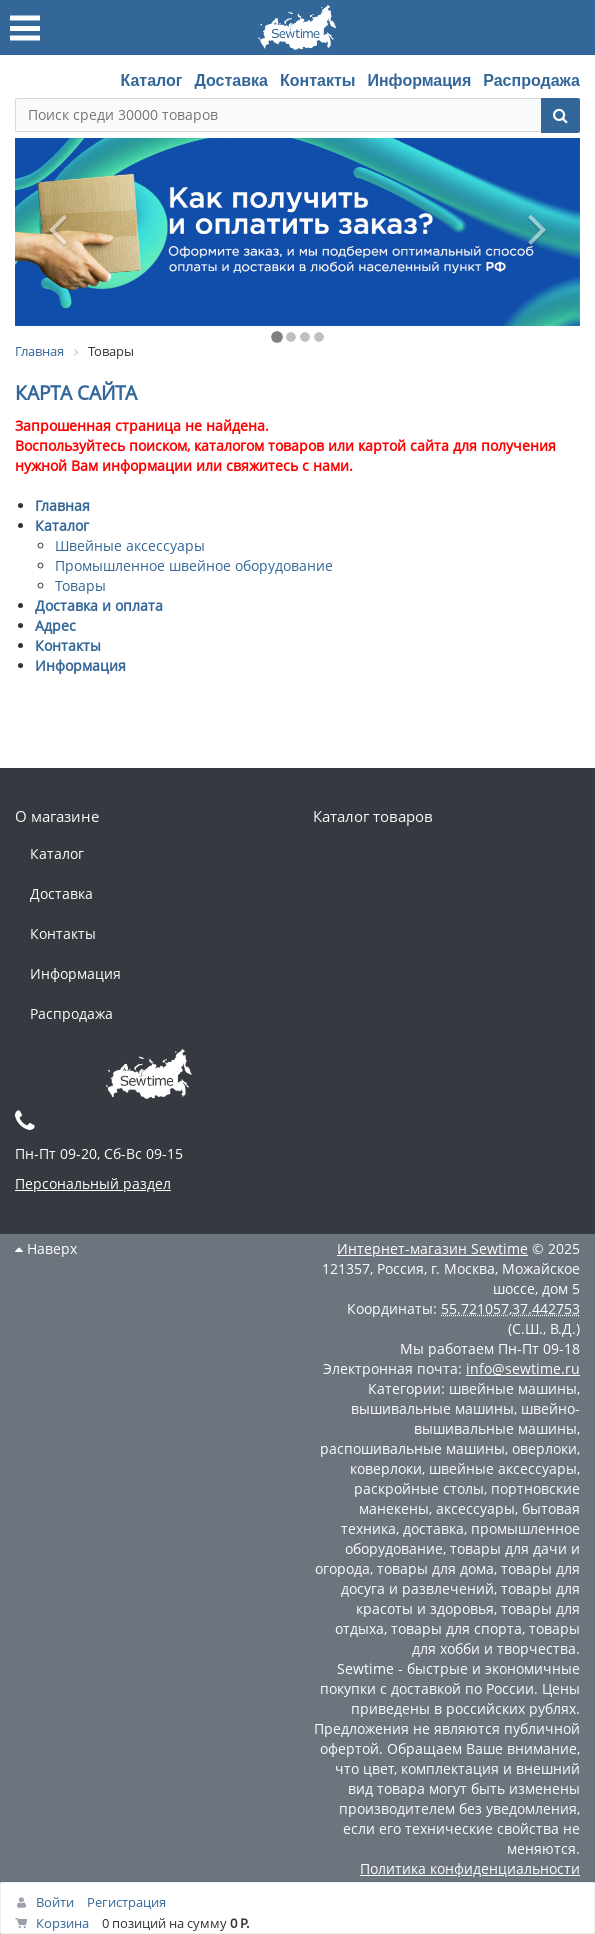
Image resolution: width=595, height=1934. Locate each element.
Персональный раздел (93, 1183)
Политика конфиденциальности (470, 1868)
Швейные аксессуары (130, 545)
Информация (419, 80)
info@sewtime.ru (523, 1368)
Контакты (317, 80)
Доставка (231, 80)
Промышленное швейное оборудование (194, 565)
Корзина (62, 1923)
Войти (55, 1902)
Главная (62, 505)
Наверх (46, 1248)
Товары (80, 585)
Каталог (151, 80)
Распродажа (531, 80)
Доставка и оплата (99, 605)
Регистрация (126, 1902)
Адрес (55, 625)
